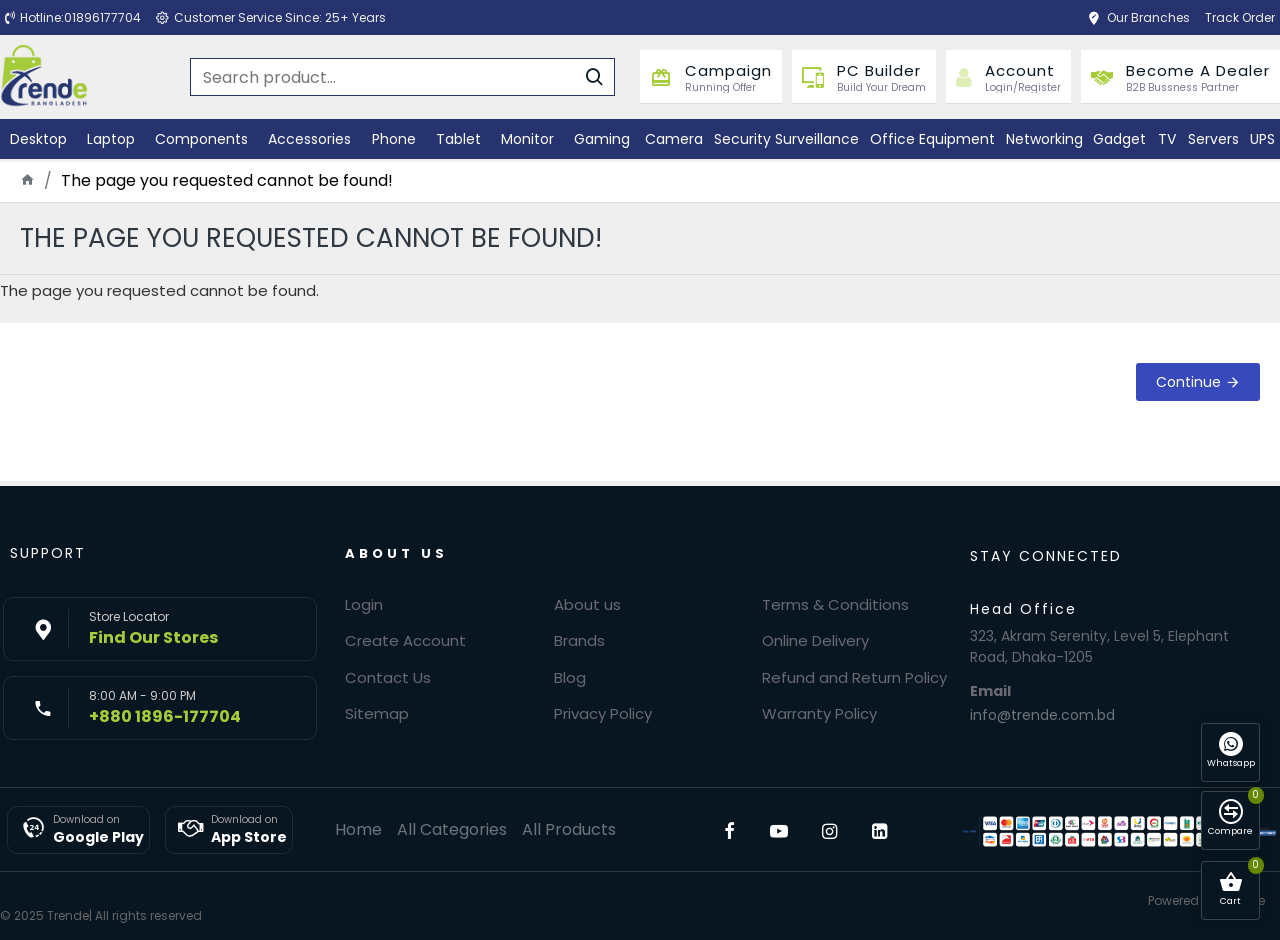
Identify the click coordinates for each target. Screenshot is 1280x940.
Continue (1188, 382)
